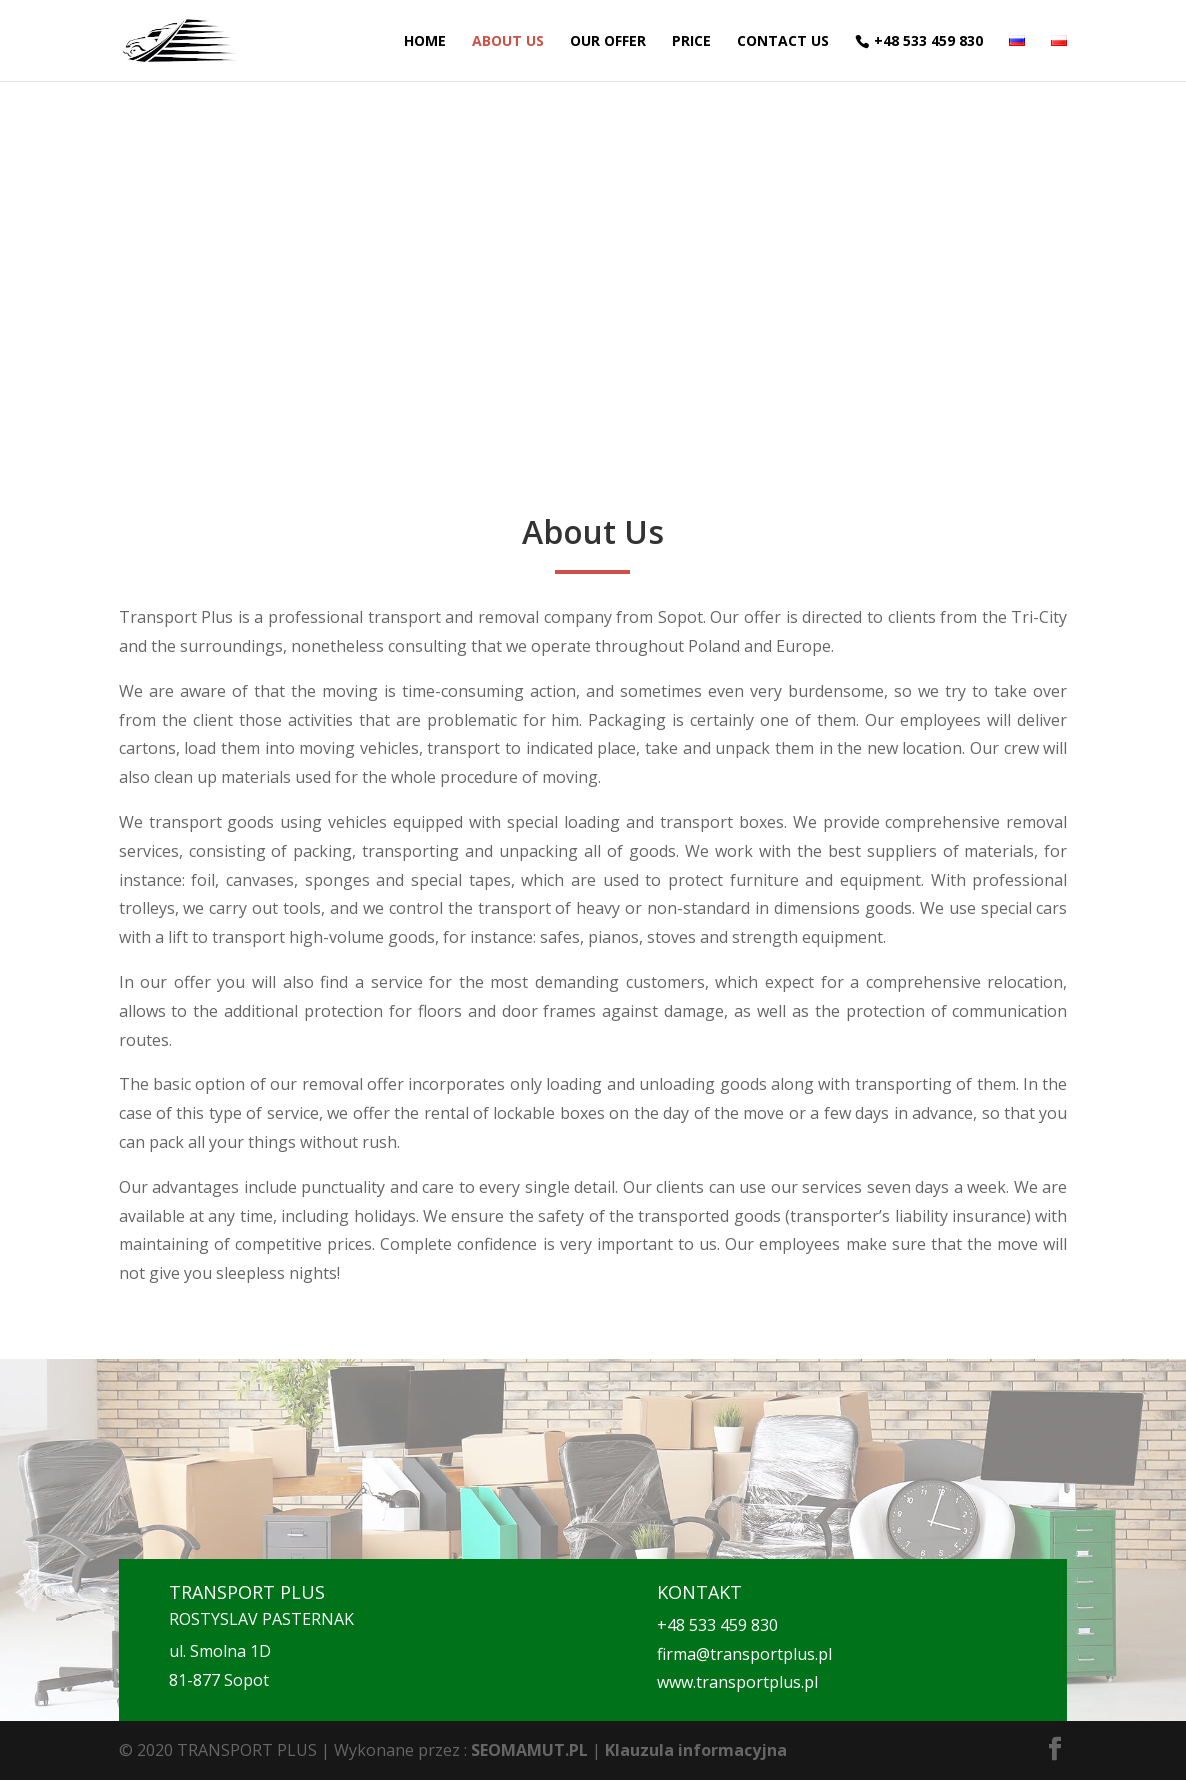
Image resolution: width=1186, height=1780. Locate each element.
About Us (508, 42)
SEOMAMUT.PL (529, 1750)
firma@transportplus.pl (744, 1654)
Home (425, 42)
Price (691, 42)
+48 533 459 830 (928, 41)
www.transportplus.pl (737, 1682)
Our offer (608, 42)
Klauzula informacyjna (696, 1750)
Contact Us (783, 42)
